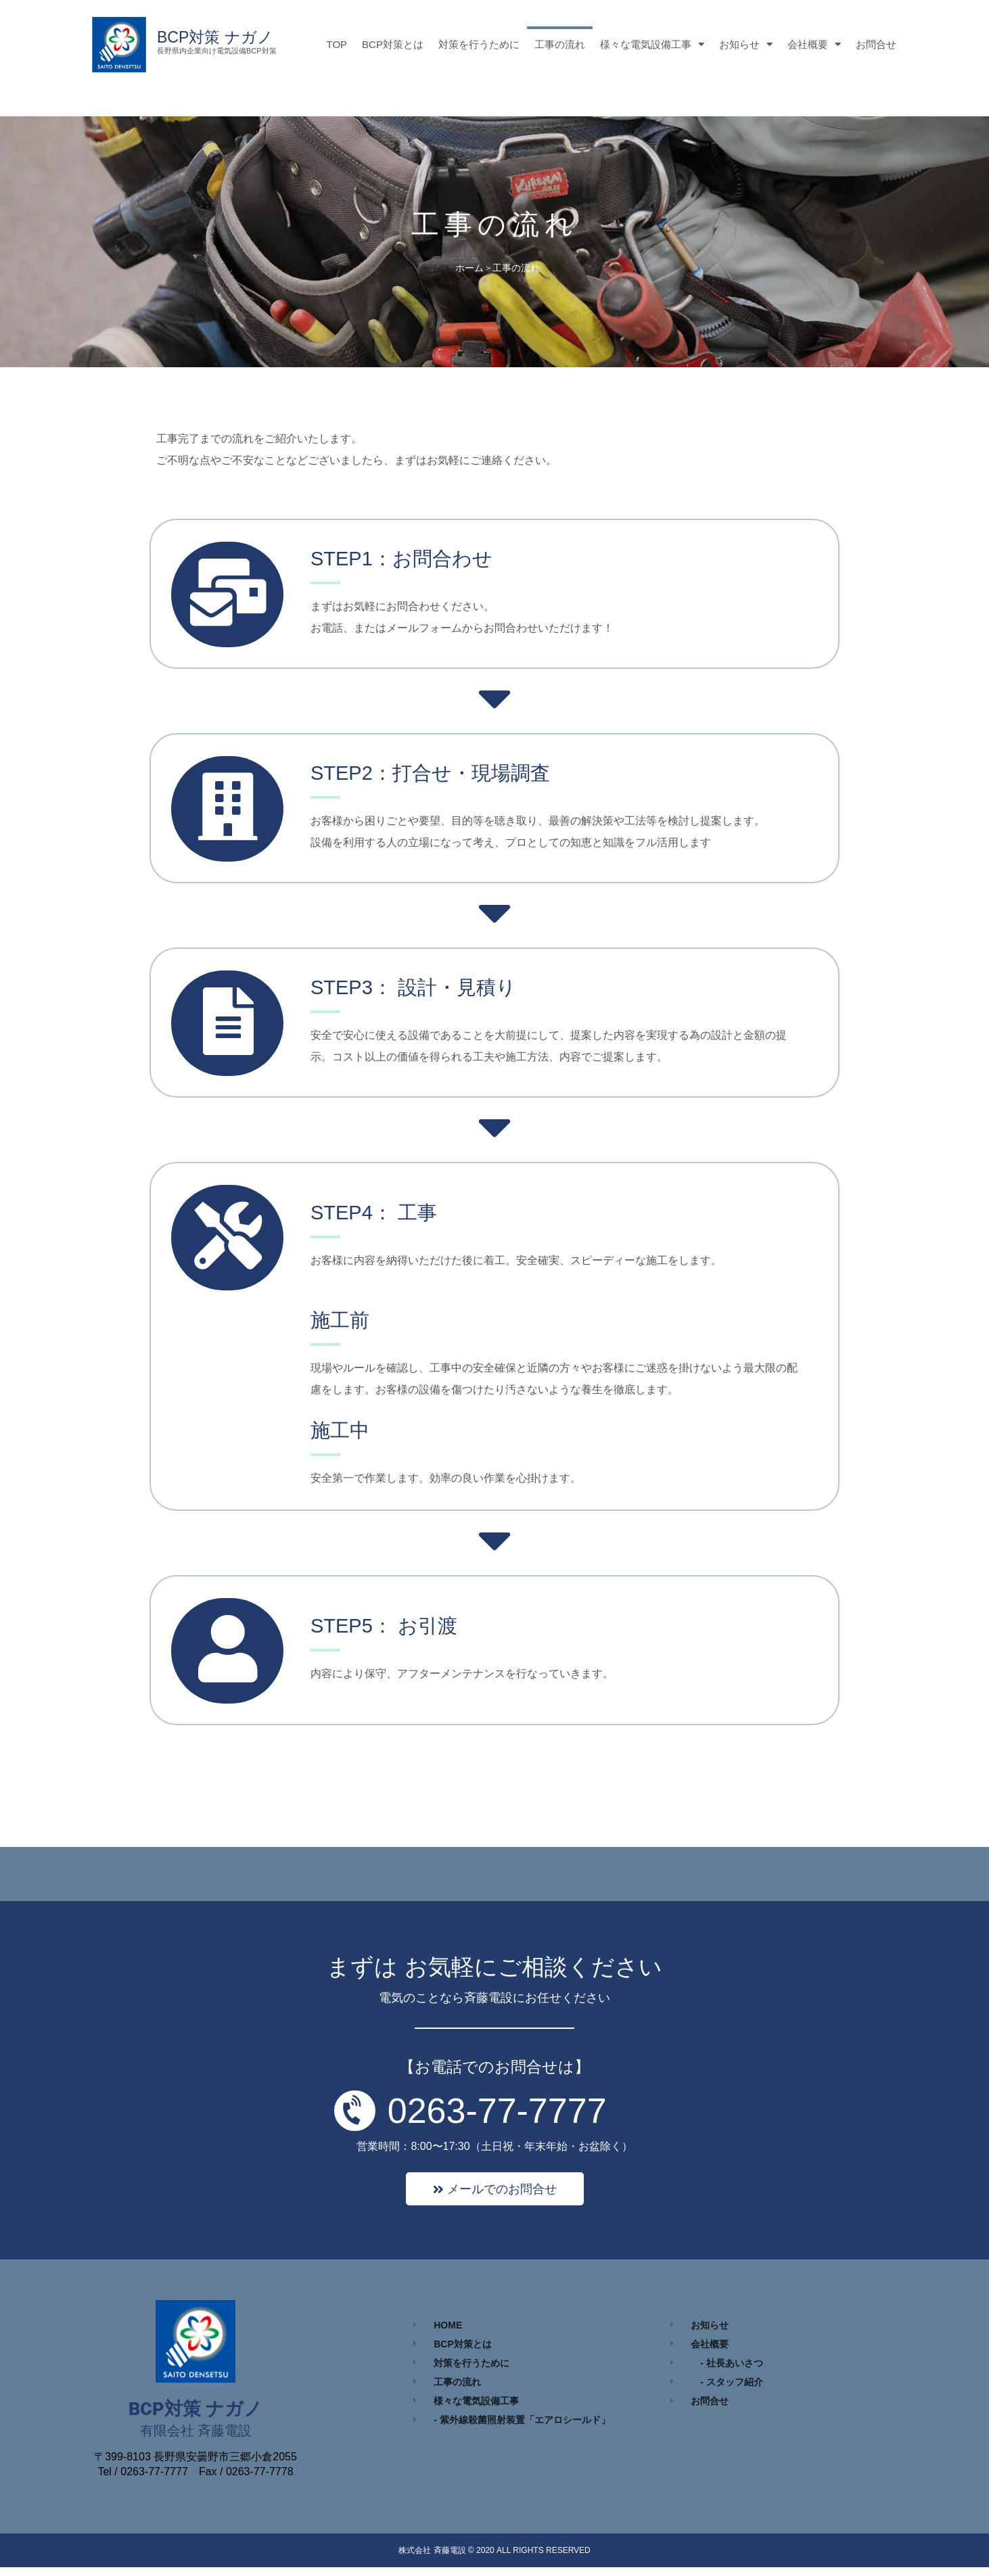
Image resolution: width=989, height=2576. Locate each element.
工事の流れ (559, 44)
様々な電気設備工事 (652, 44)
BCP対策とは (392, 44)
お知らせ (746, 44)
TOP (337, 44)
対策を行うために (479, 44)
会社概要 (814, 44)
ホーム (469, 267)
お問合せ (876, 44)
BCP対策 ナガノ (215, 37)
